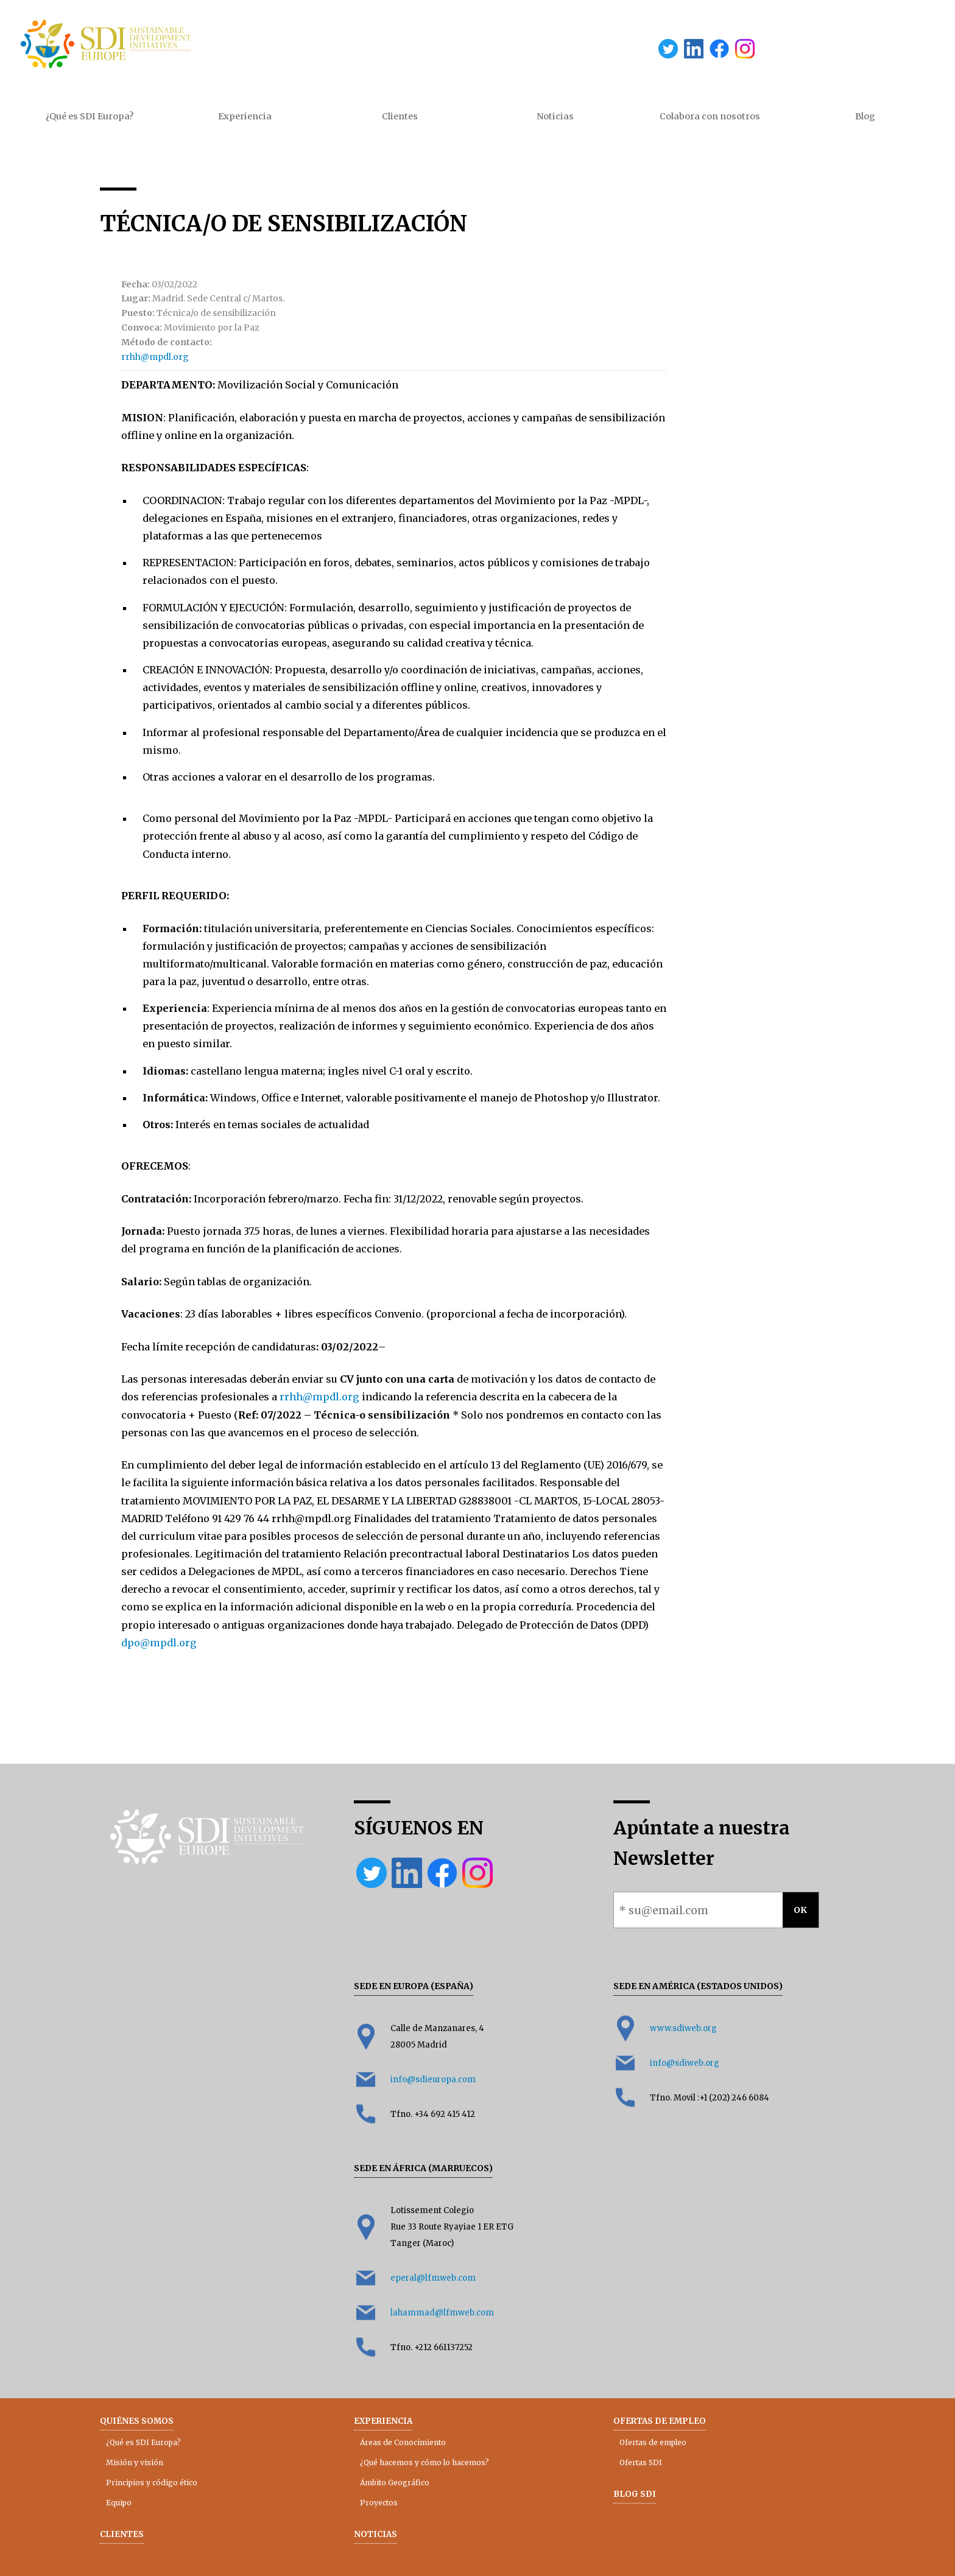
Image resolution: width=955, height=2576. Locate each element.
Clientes (400, 116)
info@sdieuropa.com (433, 2079)
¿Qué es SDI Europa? (89, 116)
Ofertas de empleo (659, 2421)
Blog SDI (634, 2494)
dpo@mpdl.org (159, 1643)
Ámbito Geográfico (394, 2482)
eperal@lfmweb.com (433, 2278)
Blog (865, 116)
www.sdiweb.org (683, 2028)
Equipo (119, 2502)
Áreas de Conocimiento (403, 2442)
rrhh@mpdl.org (155, 356)
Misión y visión (134, 2462)
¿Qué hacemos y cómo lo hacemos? (424, 2462)
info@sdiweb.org (684, 2063)
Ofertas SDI (640, 2462)
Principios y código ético (151, 2482)
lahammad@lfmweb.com (442, 2313)
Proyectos (379, 2502)
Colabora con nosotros (710, 116)
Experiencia (245, 116)
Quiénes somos (137, 2421)
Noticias (555, 116)
